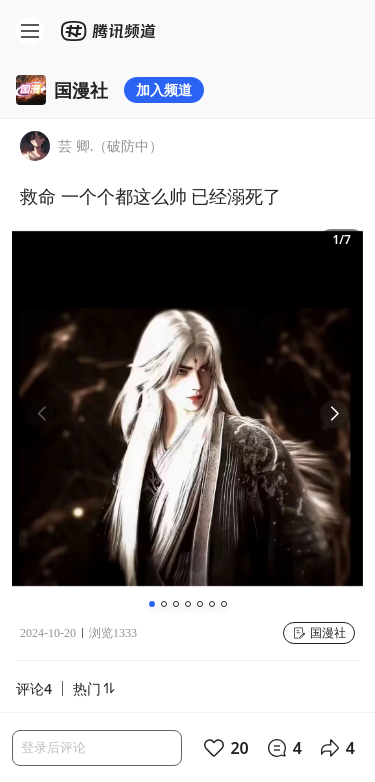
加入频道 (164, 89)
